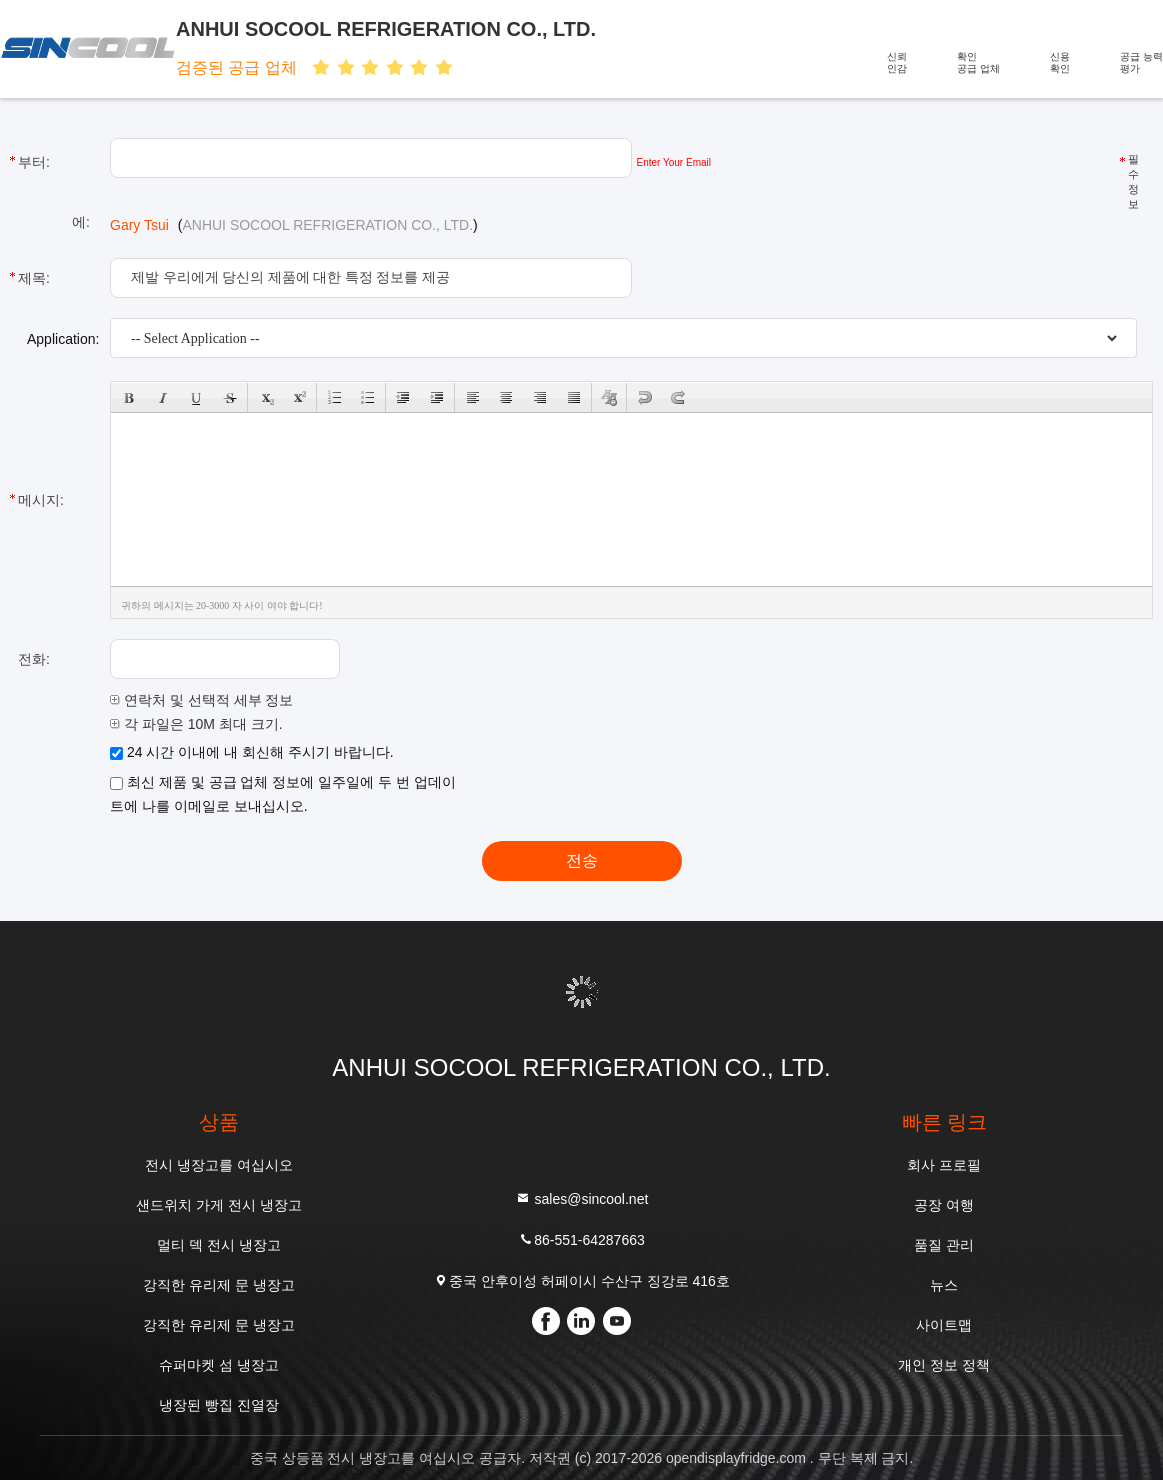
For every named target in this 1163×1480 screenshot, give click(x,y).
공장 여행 (944, 1205)
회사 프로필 (944, 1165)
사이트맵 (944, 1325)
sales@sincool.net (582, 1198)
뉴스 (944, 1285)
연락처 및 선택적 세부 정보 (201, 700)
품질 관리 (944, 1245)
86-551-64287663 (581, 1239)
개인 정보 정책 (944, 1365)
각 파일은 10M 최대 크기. (196, 724)
